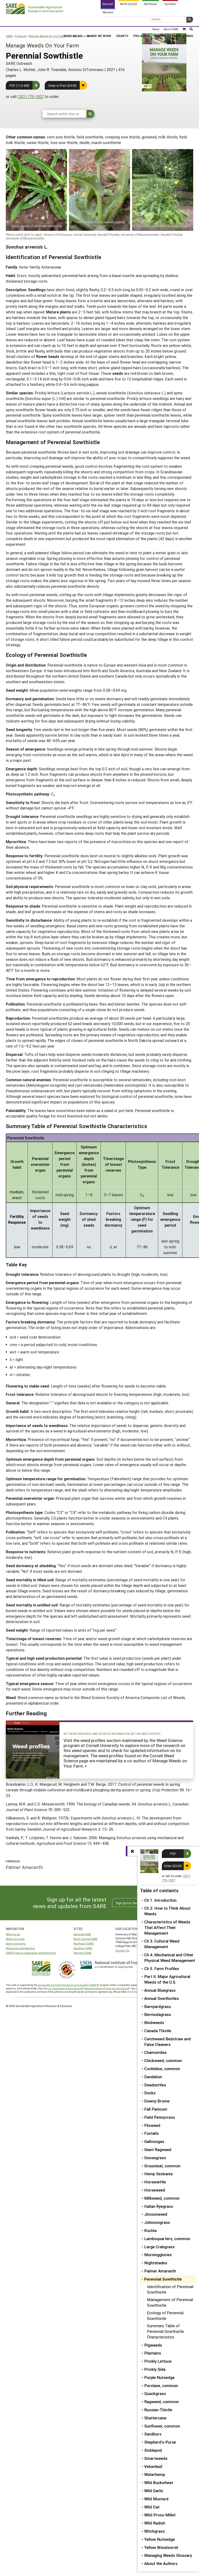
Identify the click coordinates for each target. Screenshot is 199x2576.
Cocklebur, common (162, 2068)
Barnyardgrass (157, 2006)
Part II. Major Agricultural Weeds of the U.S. (167, 1979)
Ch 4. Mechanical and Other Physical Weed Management (169, 1957)
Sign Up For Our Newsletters (135, 1903)
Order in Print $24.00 (62, 85)
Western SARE (83, 1953)
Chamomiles (155, 2052)
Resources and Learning (173, 21)
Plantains (152, 2353)
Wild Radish (154, 2523)
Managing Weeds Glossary (168, 2555)
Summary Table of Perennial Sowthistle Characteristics (165, 2331)
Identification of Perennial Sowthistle (170, 2289)
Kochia (150, 2230)
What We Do (72, 21)
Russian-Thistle (158, 2409)
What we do (13, 1934)
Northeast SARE (84, 1943)
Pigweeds (153, 2345)
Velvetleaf (153, 2466)
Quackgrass (155, 2393)
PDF (173, 1854)
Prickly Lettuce (158, 2361)
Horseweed (154, 2190)
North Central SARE (86, 1939)
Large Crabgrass (159, 2246)
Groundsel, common (162, 2165)
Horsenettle (155, 2182)
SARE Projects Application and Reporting (31, 1953)
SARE (9, 36)
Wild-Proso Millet (160, 2515)
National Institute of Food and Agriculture (106, 1988)
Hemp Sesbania (158, 2173)
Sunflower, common (162, 2426)
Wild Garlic (153, 2490)
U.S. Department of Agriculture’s (64, 1988)
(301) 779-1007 (30, 96)
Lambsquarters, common (167, 2238)
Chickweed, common (163, 2060)
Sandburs (152, 2434)
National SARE (82, 1934)
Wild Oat (152, 2507)
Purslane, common (161, 2385)
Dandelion (153, 2076)
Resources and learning (20, 1948)
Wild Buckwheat (158, 2482)
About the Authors (161, 2563)
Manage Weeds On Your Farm (47, 36)
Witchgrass (154, 2531)
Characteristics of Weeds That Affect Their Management (167, 1927)
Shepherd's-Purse (160, 2442)
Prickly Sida (155, 2369)
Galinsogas (154, 2141)
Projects (141, 21)
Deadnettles (155, 2085)
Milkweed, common (161, 2198)
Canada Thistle (157, 2030)
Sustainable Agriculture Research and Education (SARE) (67, 1984)
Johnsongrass (157, 2222)
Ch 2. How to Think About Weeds (167, 1910)
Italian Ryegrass (158, 2206)
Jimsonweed (155, 2214)
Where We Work (99, 21)
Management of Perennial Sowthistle (170, 2302)
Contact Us (122, 1950)
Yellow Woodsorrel (161, 2547)
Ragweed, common (161, 2401)
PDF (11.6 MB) (19, 85)
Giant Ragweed (157, 2149)
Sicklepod (153, 2450)
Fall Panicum (155, 2109)
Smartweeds (155, 2458)
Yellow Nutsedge (159, 2539)
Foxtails (151, 2133)
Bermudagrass (157, 2014)
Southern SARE (83, 1948)
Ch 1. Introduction (160, 1900)
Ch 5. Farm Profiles (161, 1968)
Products (21, 36)
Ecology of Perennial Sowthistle (165, 2315)
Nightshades (155, 2262)
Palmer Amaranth (160, 2271)
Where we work (15, 1939)
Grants (122, 21)
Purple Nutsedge (159, 2377)
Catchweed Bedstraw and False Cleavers (167, 2041)
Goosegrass (155, 2157)
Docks (150, 2092)
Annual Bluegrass (160, 1990)
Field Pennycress (159, 2117)
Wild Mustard (156, 2498)
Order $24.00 (173, 1866)
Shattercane (155, 2418)
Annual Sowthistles (161, 1998)
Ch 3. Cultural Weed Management (161, 1943)
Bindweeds (154, 2022)
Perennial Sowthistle (163, 2279)
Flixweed (152, 2125)
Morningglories (158, 2254)
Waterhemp (154, 2474)
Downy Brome (157, 2101)
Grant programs (16, 1943)
